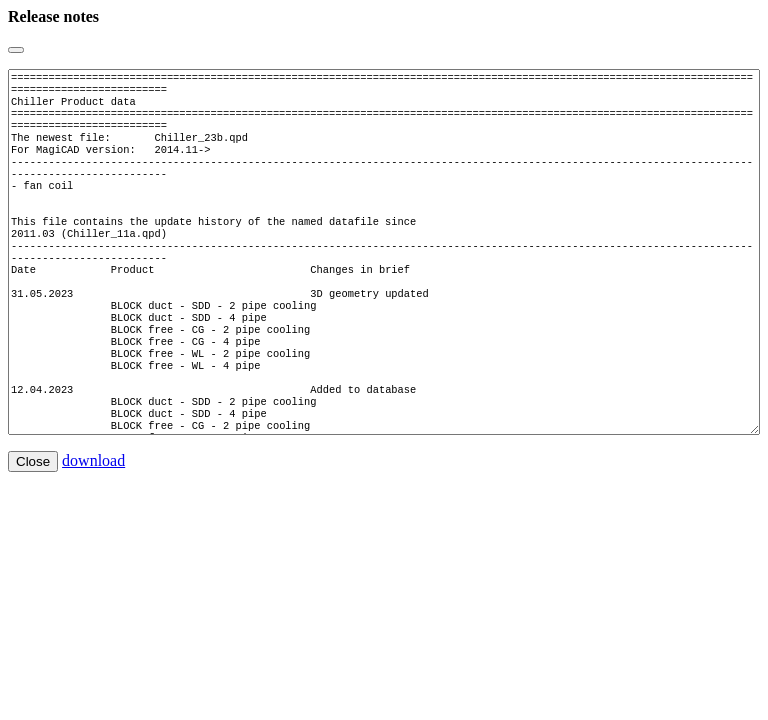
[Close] (16, 50)
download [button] (93, 520)
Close (33, 521)
